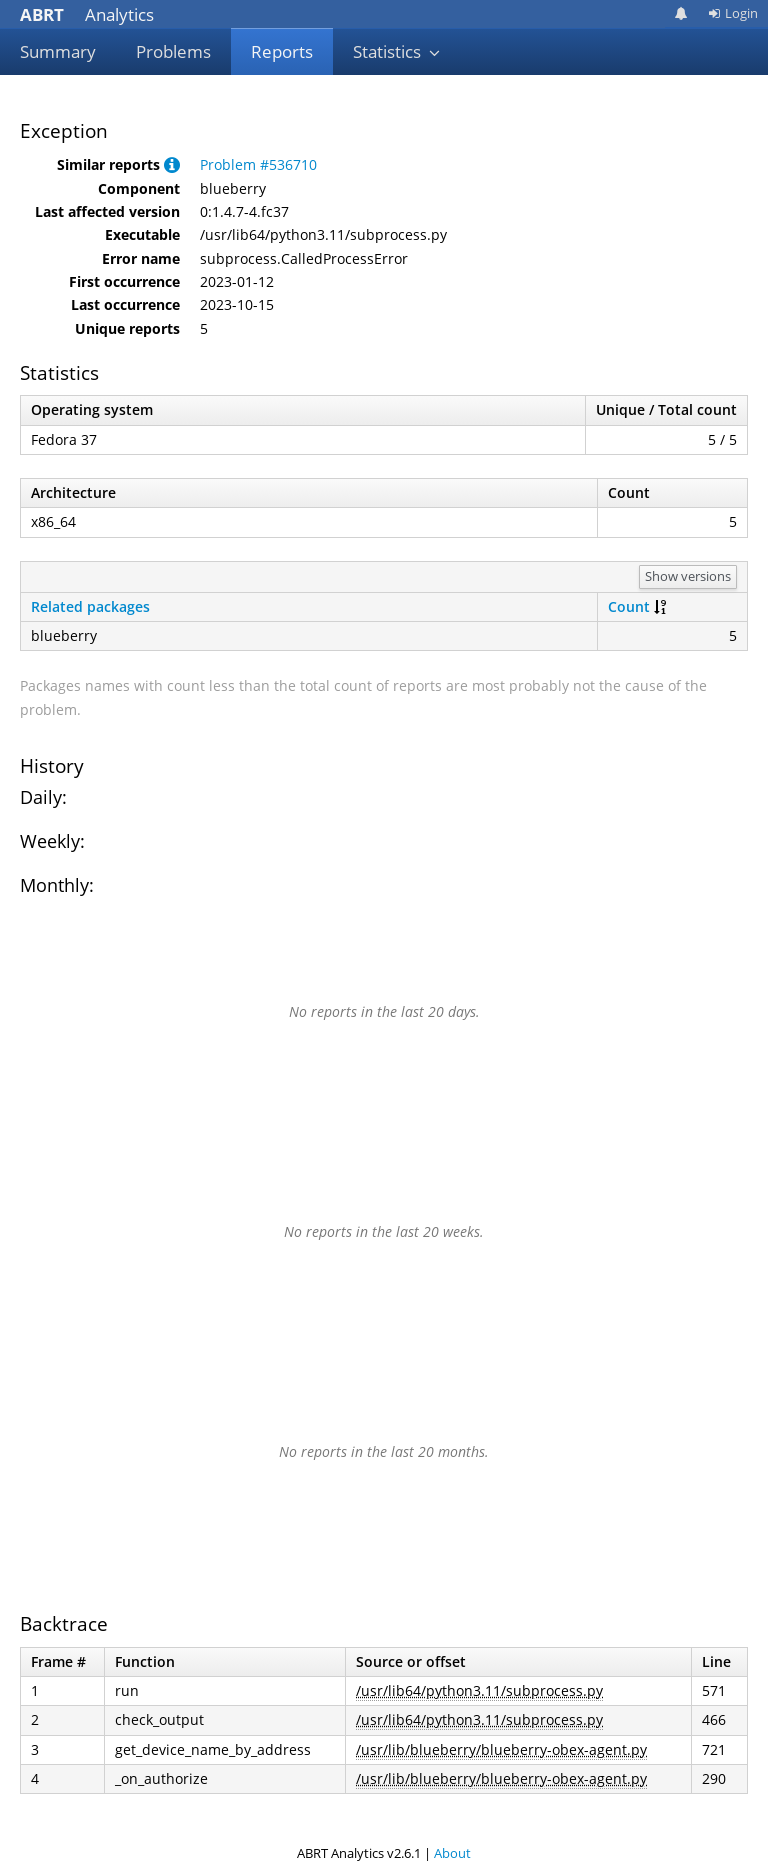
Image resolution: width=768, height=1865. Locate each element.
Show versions (688, 576)
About (452, 1853)
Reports (282, 51)
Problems (173, 51)
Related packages (90, 606)
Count (629, 606)
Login (733, 13)
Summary (58, 51)
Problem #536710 (258, 164)
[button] (172, 164)
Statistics (397, 51)
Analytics (87, 14)
